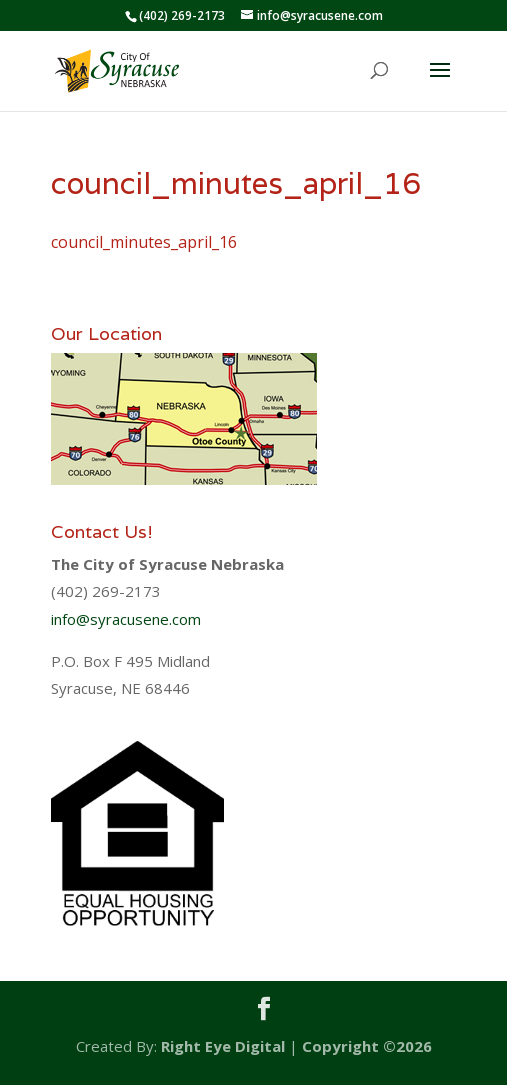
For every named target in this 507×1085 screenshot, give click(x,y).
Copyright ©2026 (367, 1046)
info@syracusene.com (126, 619)
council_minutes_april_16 (144, 242)
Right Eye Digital (223, 1046)
